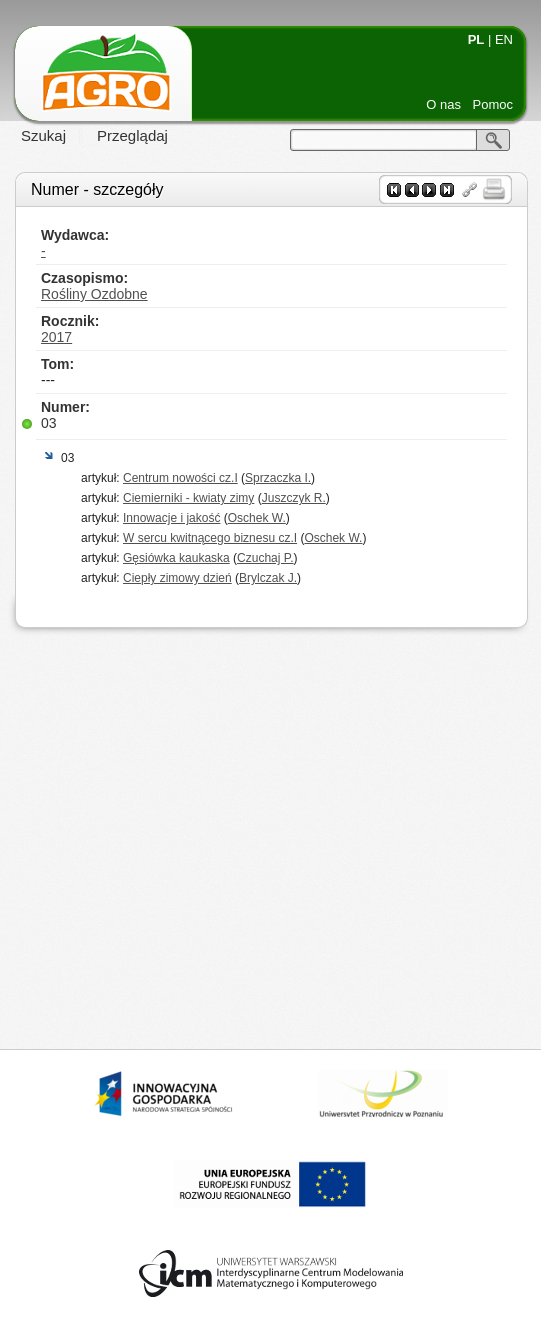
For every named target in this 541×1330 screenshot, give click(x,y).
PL (476, 39)
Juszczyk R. (294, 498)
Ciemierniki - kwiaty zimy (188, 498)
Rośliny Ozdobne (94, 294)
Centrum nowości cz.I (180, 478)
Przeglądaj (132, 135)
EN (504, 39)
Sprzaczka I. (278, 478)
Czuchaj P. (265, 558)
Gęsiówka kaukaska (176, 558)
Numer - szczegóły (97, 189)
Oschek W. (257, 518)
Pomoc (493, 104)
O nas (443, 104)
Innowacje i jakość (171, 518)
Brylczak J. (268, 578)
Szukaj (43, 135)
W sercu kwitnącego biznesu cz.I (210, 538)
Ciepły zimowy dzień (177, 578)
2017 (56, 337)
